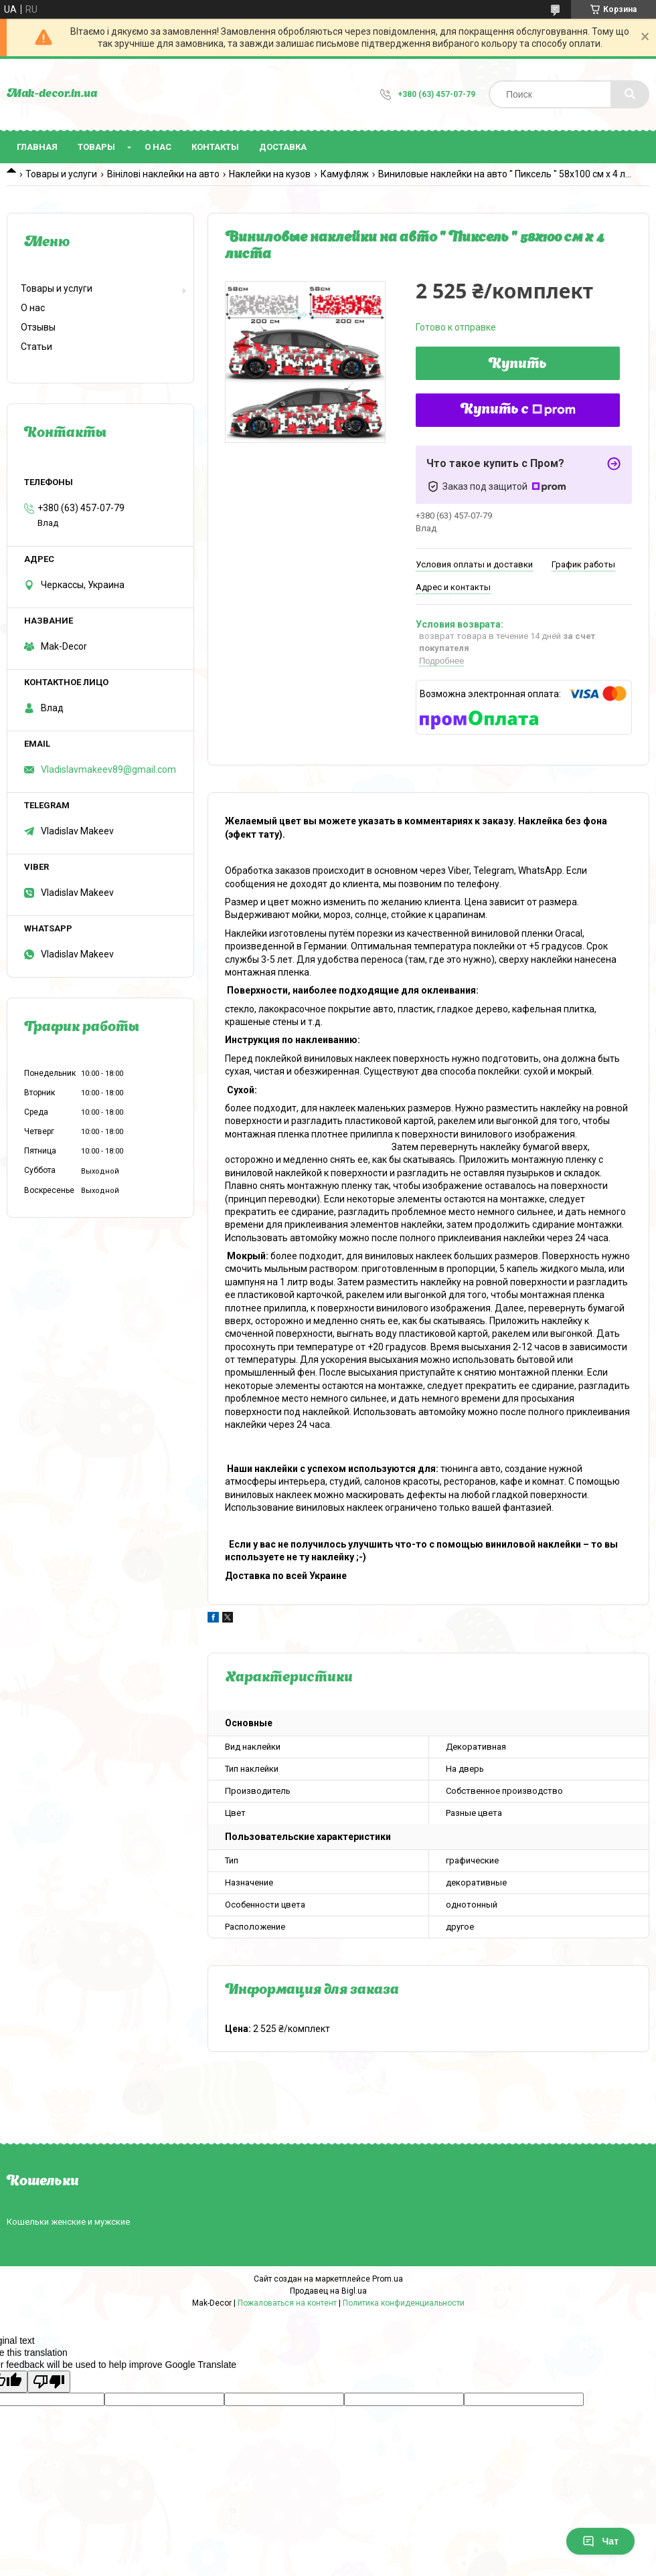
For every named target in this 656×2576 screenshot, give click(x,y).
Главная (37, 147)
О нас (158, 147)
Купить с (518, 410)
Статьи (36, 346)
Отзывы (38, 327)
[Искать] (629, 94)
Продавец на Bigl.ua (328, 2291)
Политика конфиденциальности (404, 2303)
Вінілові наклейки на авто (163, 174)
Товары (96, 147)
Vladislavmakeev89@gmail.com (108, 769)
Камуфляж (345, 174)
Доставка (283, 147)
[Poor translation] (48, 2382)
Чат (600, 2541)
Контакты (215, 147)
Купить (518, 364)
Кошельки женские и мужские (68, 2222)
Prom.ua (387, 2279)
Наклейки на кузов (270, 174)
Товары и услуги (61, 174)
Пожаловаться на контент (287, 2303)
